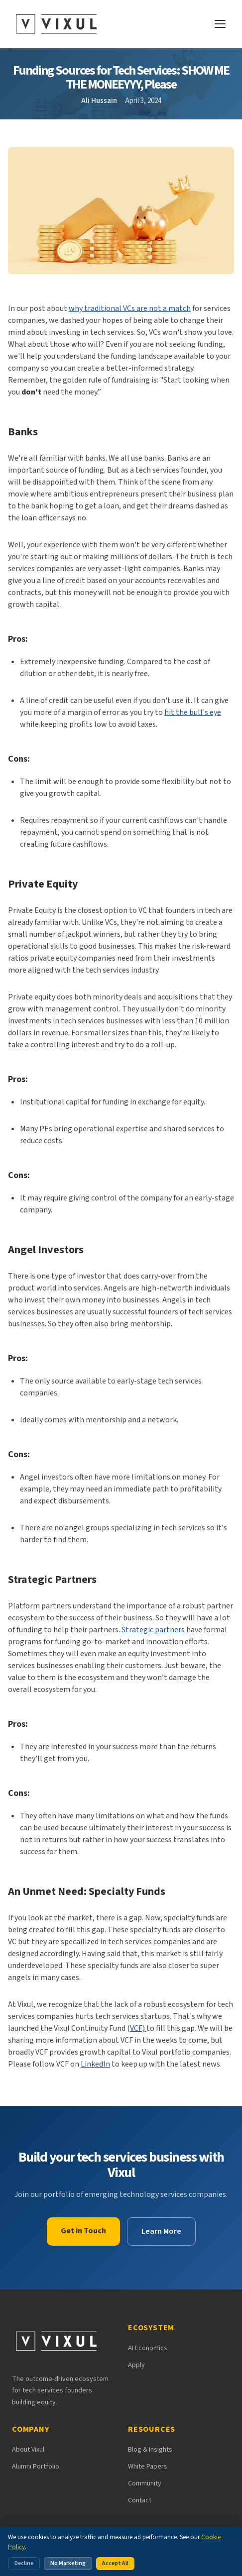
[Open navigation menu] (220, 24)
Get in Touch (83, 2230)
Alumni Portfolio (35, 2467)
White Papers (147, 2467)
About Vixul (28, 2450)
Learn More (161, 2231)
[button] (121, 223)
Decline (23, 2563)
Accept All (115, 2563)
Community (144, 2483)
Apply (136, 2365)
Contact (139, 2500)
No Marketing (68, 2563)
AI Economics (147, 2348)
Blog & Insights (150, 2450)
